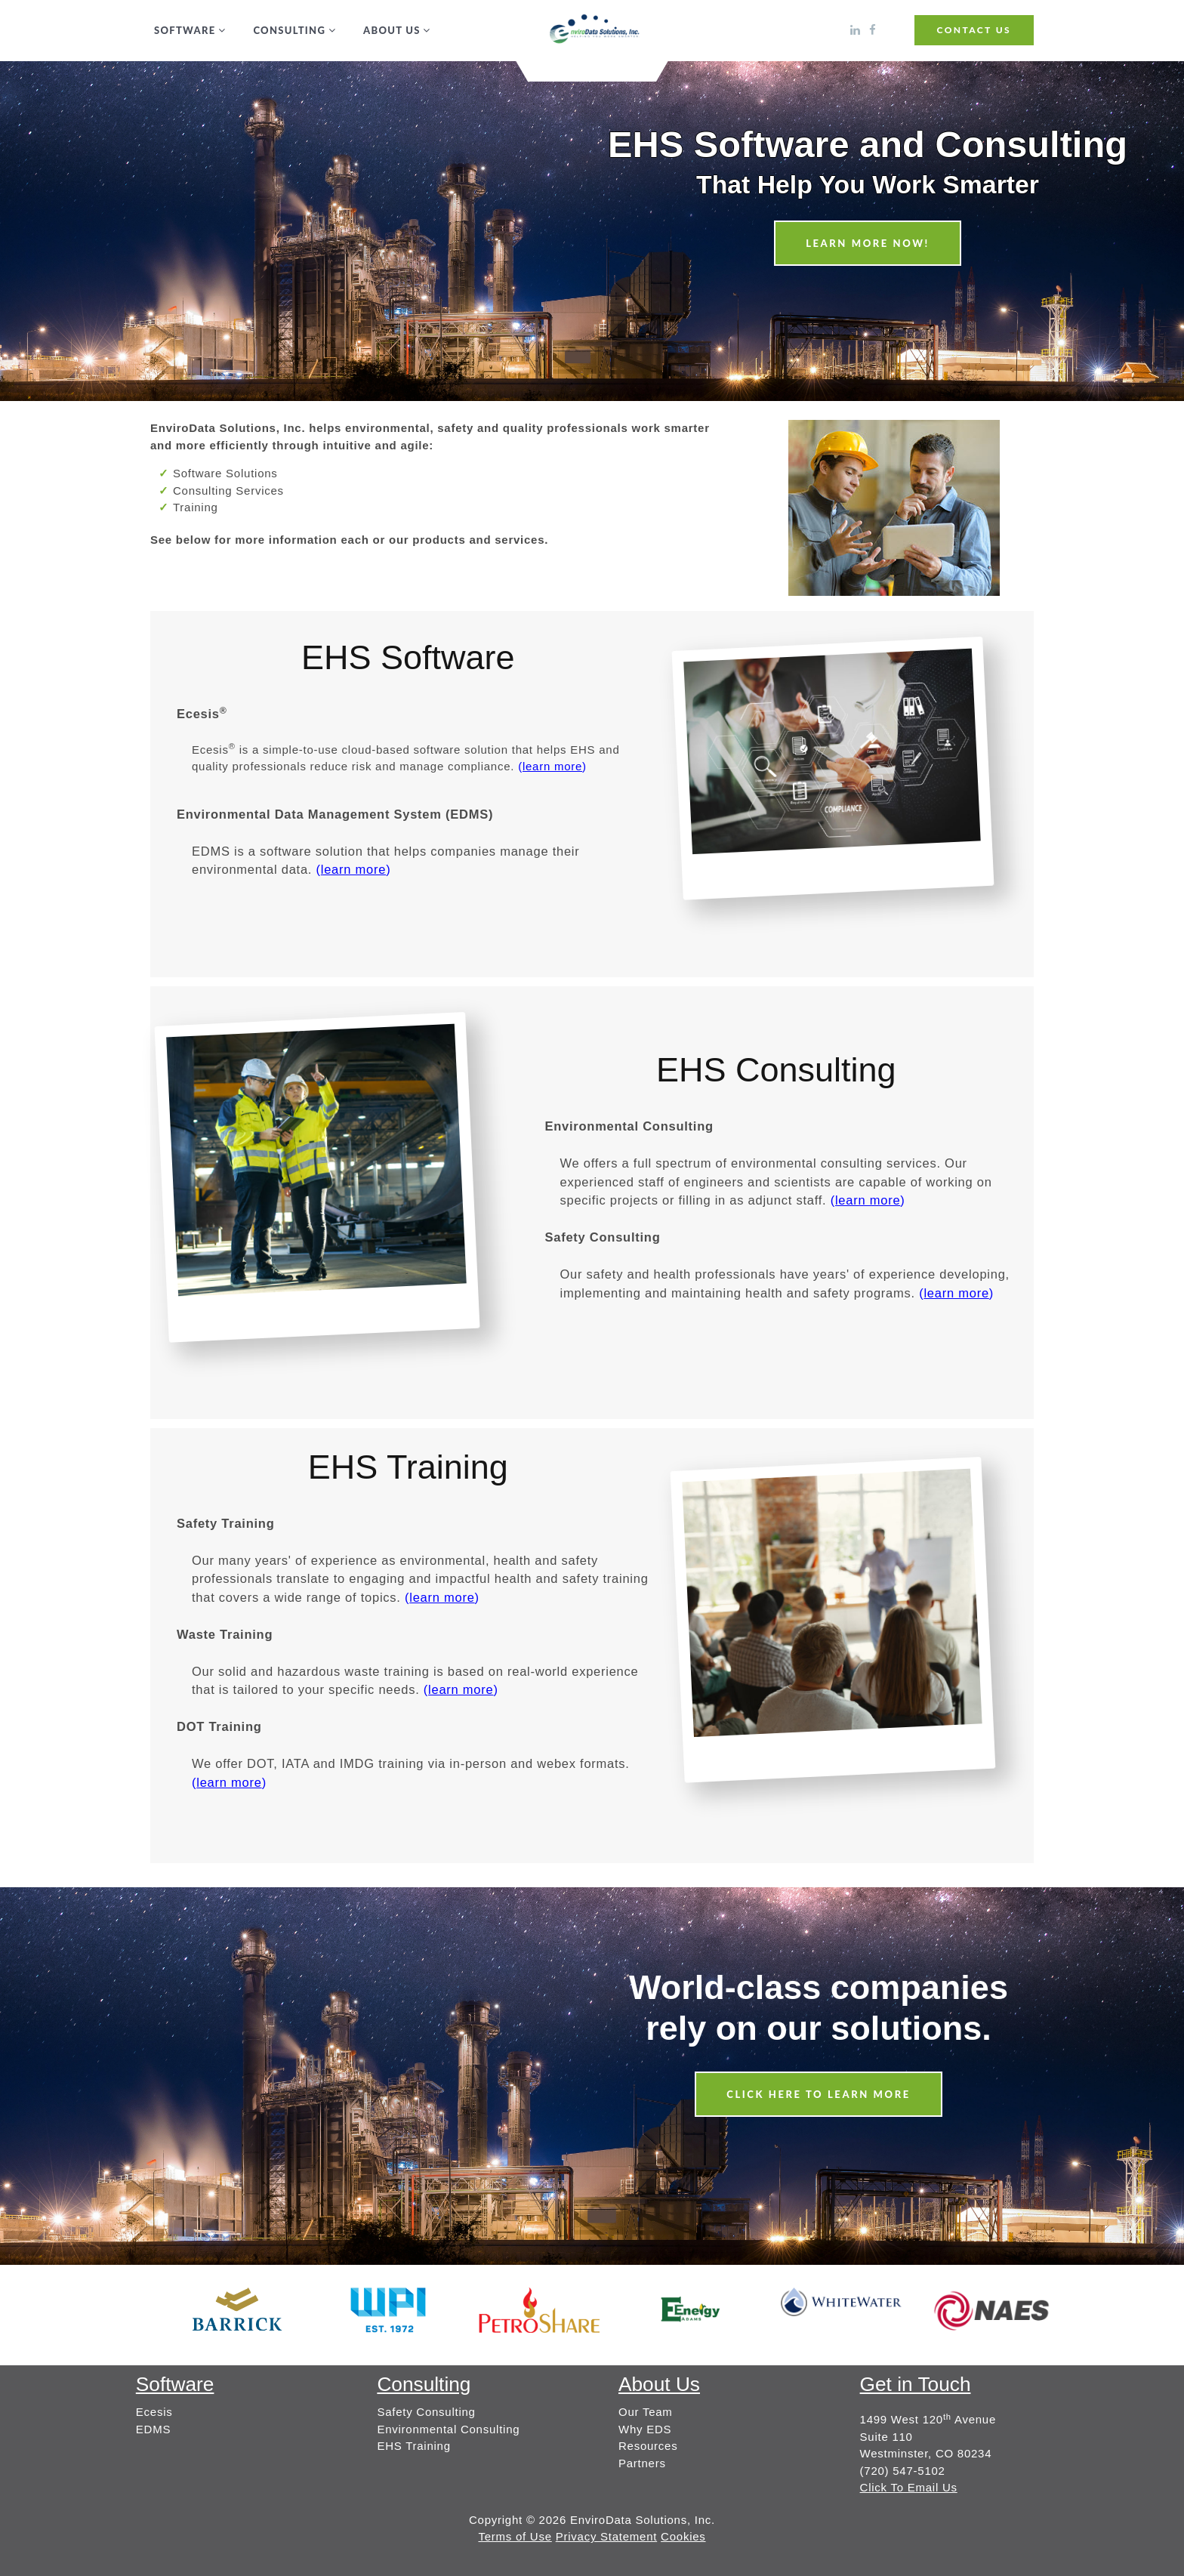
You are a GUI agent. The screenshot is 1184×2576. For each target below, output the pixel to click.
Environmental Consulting (448, 2429)
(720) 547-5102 (902, 2470)
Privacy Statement (606, 2536)
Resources (647, 2445)
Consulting (289, 30)
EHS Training (413, 2445)
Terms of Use (514, 2536)
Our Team (645, 2411)
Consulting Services (228, 490)
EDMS (153, 2429)
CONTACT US (974, 29)
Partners (642, 2463)
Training (195, 507)
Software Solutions (225, 473)
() (552, 766)
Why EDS (644, 2429)
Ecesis (154, 2411)
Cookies (683, 2536)
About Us (392, 30)
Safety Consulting (426, 2411)
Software (184, 30)
